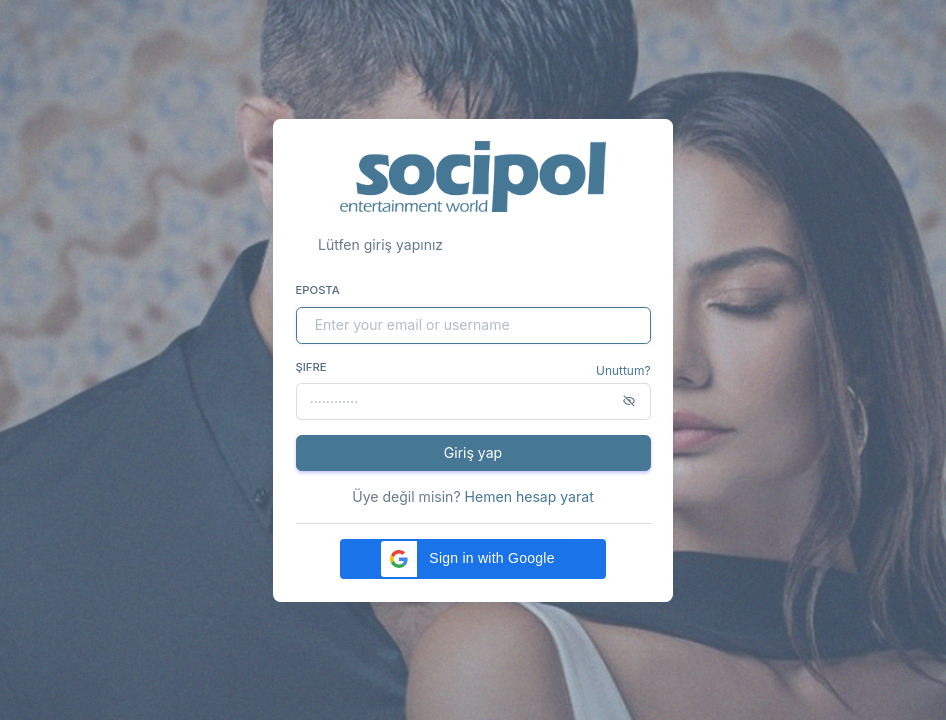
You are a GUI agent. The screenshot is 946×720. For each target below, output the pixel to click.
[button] (473, 559)
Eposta (318, 290)
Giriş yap (473, 452)
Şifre (311, 367)
